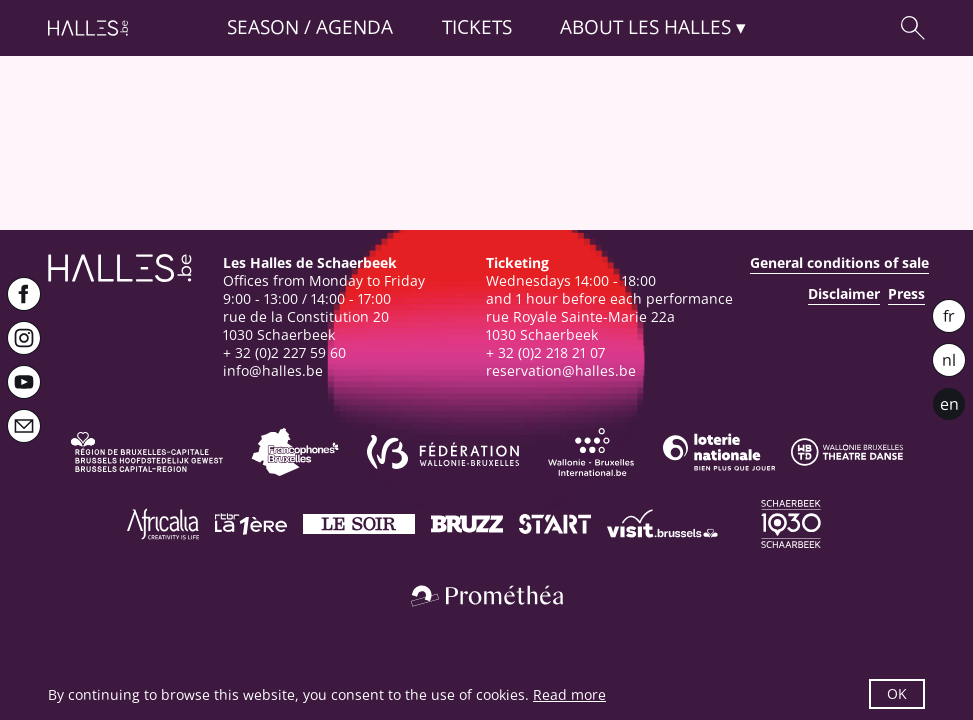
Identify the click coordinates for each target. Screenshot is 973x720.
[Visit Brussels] (663, 524)
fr (949, 316)
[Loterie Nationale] (719, 452)
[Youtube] (24, 382)
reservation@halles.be (561, 370)
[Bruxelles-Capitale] (147, 452)
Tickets (477, 27)
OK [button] (897, 693)
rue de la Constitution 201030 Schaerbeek (306, 325)
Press (906, 294)
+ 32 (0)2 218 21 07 (545, 352)
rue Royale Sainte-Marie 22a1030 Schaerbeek (580, 325)
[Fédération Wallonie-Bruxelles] (443, 452)
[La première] (251, 524)
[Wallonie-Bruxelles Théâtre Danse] (847, 452)
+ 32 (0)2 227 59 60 (284, 352)
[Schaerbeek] (791, 524)
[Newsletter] (24, 426)
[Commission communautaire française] (295, 452)
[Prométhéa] (487, 596)
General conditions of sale (839, 263)
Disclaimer (844, 294)
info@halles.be (273, 370)
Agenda (354, 27)
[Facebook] (24, 294)
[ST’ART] (555, 524)
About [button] (645, 27)
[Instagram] (24, 338)
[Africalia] (163, 524)
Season (263, 27)
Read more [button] (569, 694)
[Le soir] (359, 524)
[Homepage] (88, 28)
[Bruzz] (467, 524)
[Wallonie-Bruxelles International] (591, 452)
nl (949, 360)
